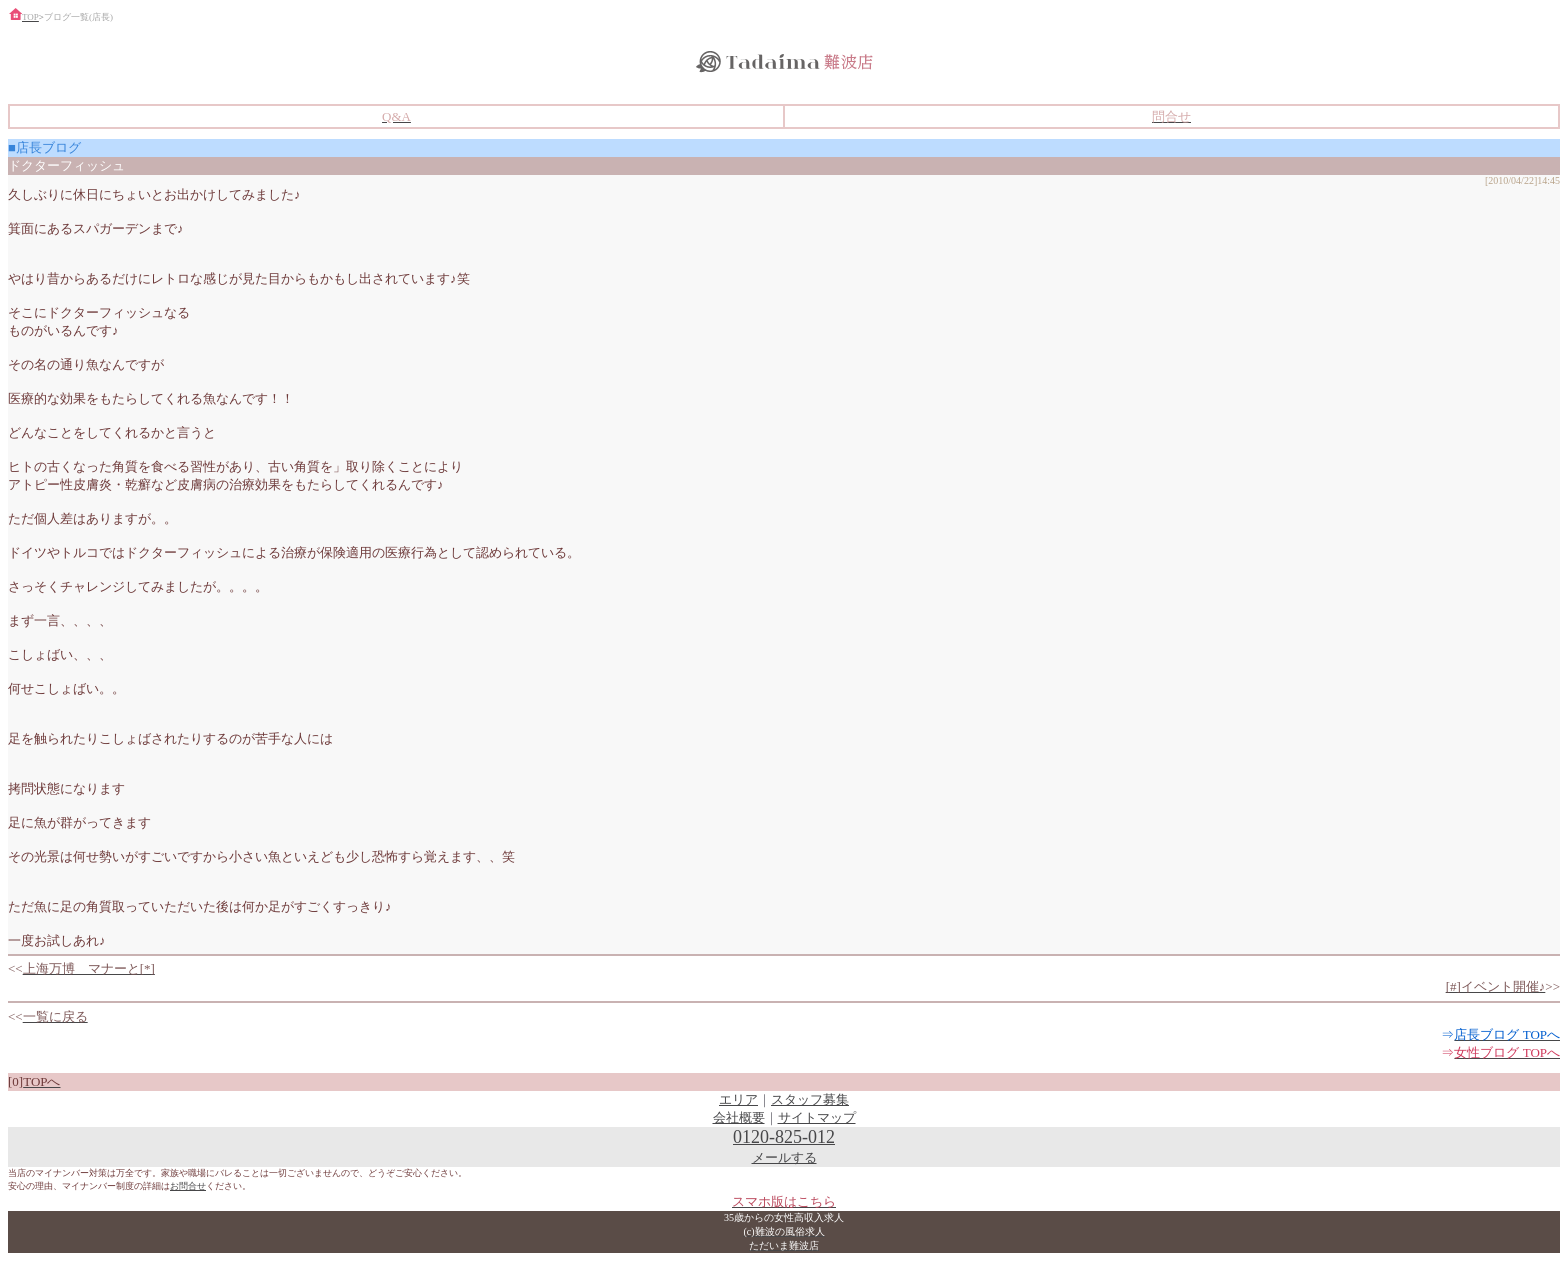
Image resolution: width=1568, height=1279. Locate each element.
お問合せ (188, 1186)
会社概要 (739, 1117)
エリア (738, 1099)
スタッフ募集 (810, 1099)
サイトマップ (817, 1117)
